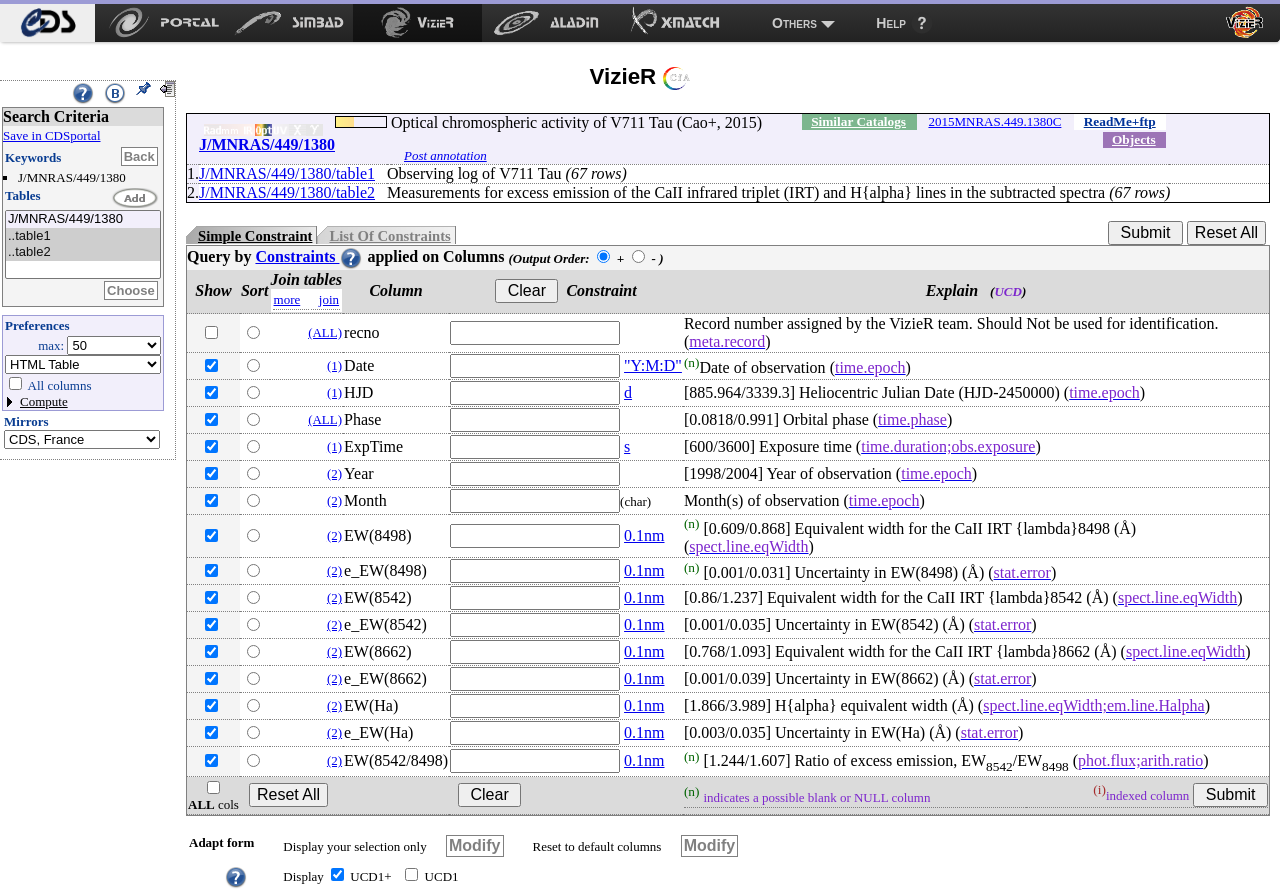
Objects (1134, 139)
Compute (44, 401)
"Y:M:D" (653, 365)
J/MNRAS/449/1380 (83, 219)
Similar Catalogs (858, 121)
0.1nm (644, 535)
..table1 (83, 236)
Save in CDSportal (52, 135)
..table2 (83, 252)
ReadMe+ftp (1120, 121)
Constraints (309, 256)
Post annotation (445, 155)
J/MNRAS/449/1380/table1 (287, 173)
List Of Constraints (389, 236)
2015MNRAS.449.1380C (994, 121)
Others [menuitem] (794, 23)
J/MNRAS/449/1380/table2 (287, 192)
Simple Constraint (255, 236)
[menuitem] (47, 23)
